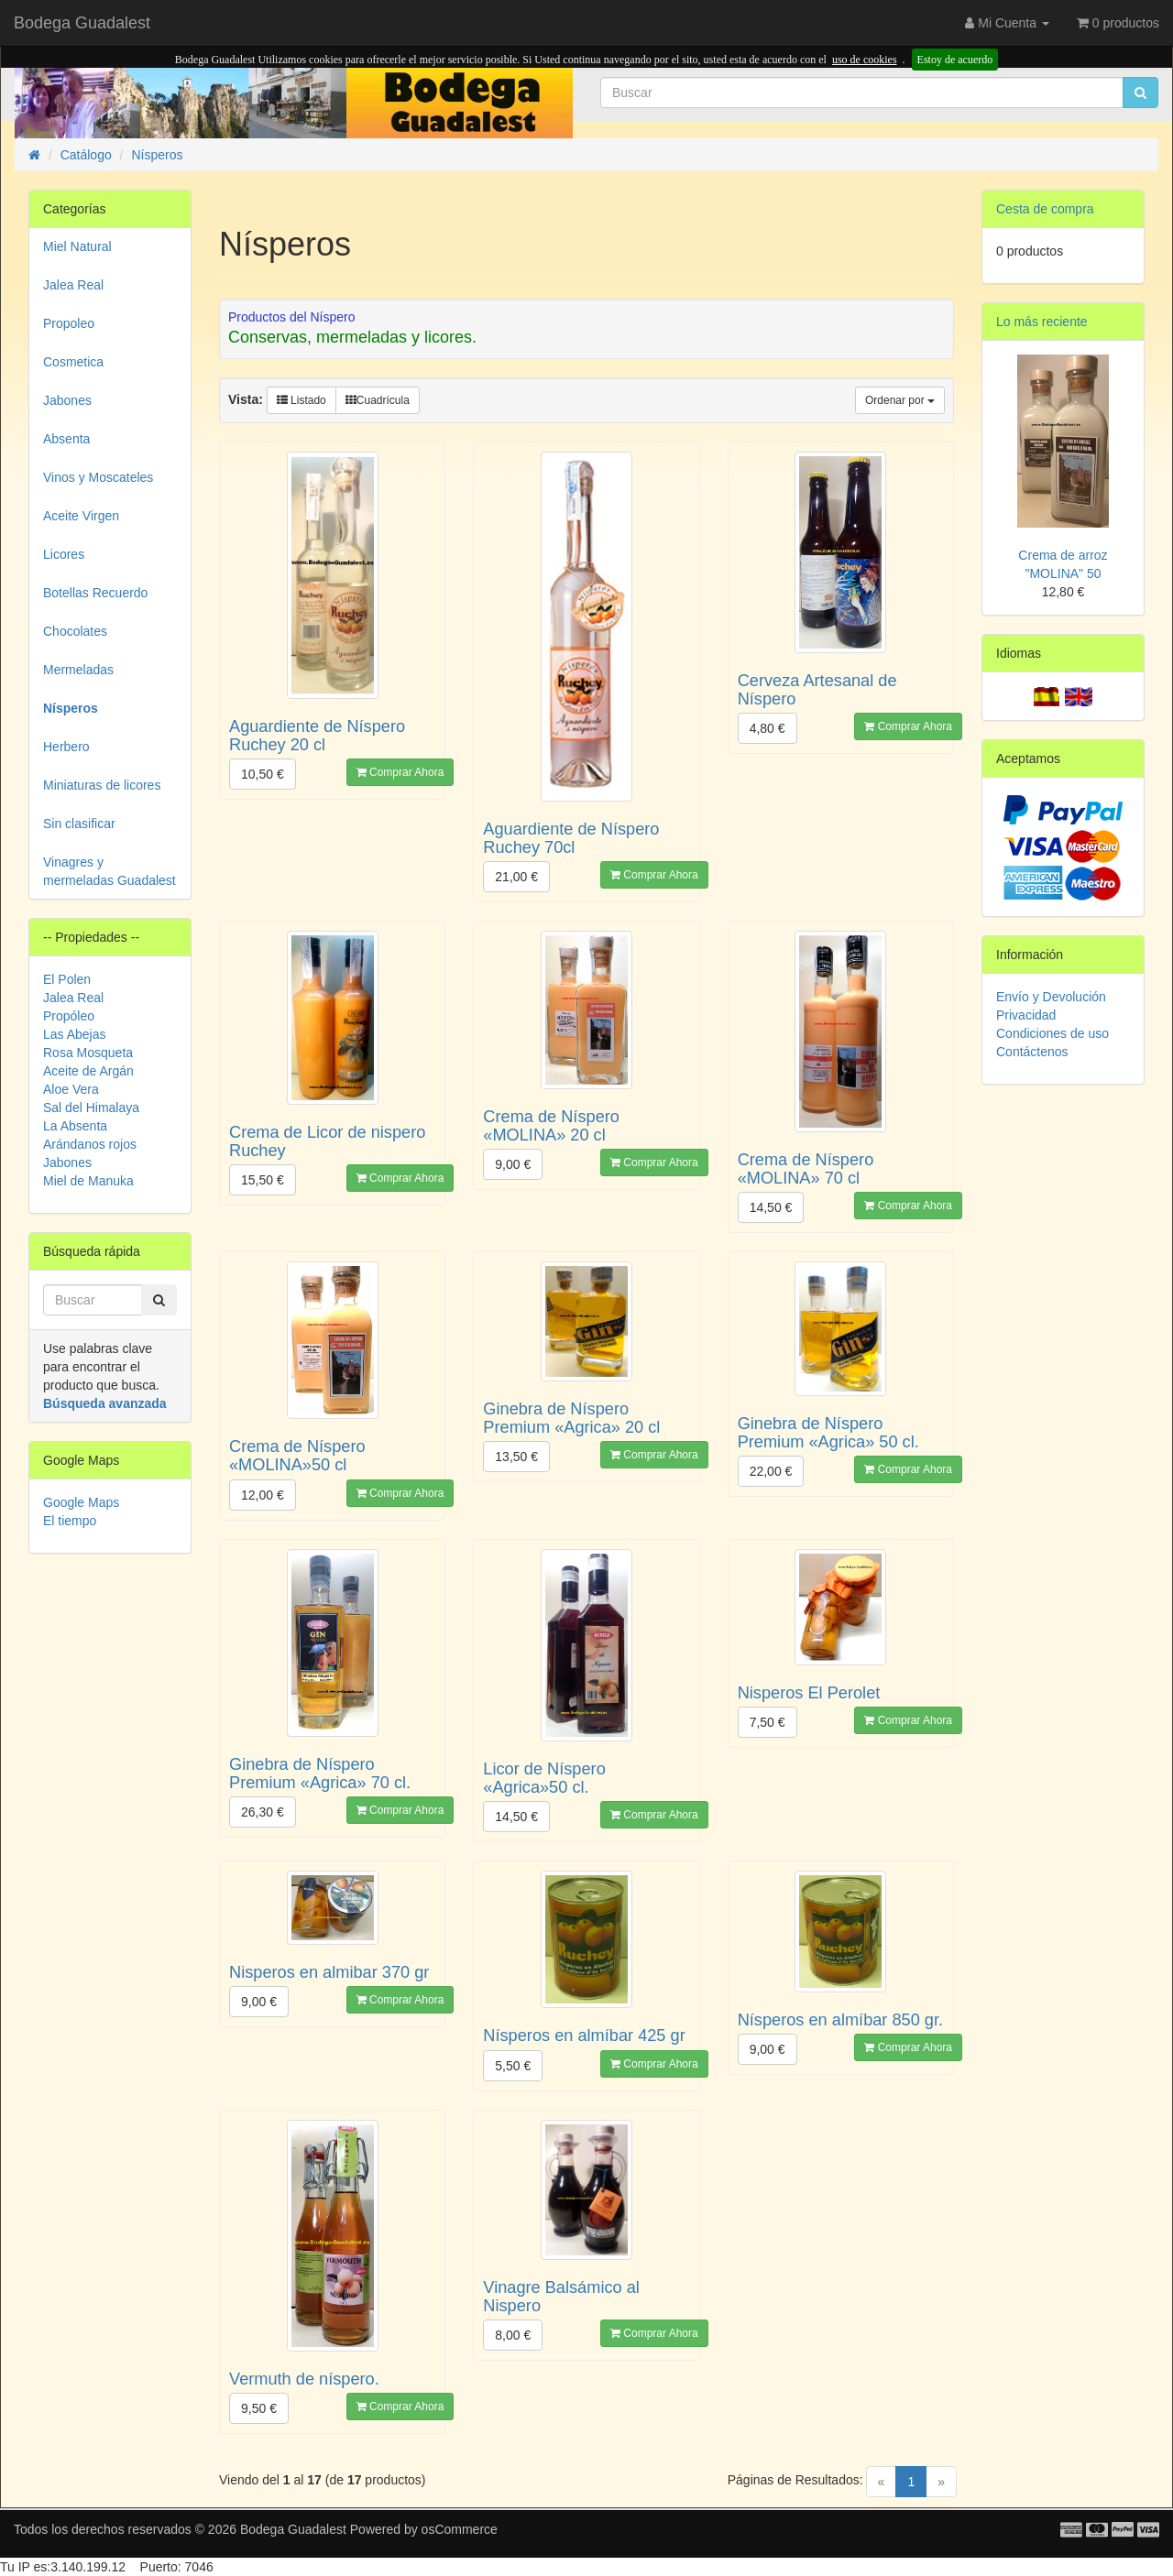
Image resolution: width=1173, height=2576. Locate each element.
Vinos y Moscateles (98, 477)
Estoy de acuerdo (955, 59)
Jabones (67, 400)
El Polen (67, 979)
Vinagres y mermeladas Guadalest (109, 871)
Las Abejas (74, 1034)
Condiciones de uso (1052, 1033)
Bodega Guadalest (82, 23)
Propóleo (68, 1016)
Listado (301, 400)
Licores (63, 554)
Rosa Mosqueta (88, 1052)
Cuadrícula (377, 400)
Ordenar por (900, 400)
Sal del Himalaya (91, 1107)
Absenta (66, 438)
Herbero (66, 746)
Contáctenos (1032, 1051)
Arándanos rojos (90, 1144)
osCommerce (460, 2529)
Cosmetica (73, 362)
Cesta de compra (1045, 209)
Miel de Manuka (88, 1180)
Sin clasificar (79, 823)
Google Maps (81, 1502)
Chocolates (75, 631)
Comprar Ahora (400, 772)
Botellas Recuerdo (95, 592)
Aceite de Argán (88, 1071)
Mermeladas (78, 669)
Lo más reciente (1042, 321)
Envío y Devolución (1051, 996)
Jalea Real (73, 285)
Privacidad (1026, 1015)
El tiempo (69, 1520)
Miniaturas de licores (101, 785)
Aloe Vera (71, 1089)
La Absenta (75, 1126)
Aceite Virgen (81, 515)
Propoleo (68, 323)
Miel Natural (77, 246)
